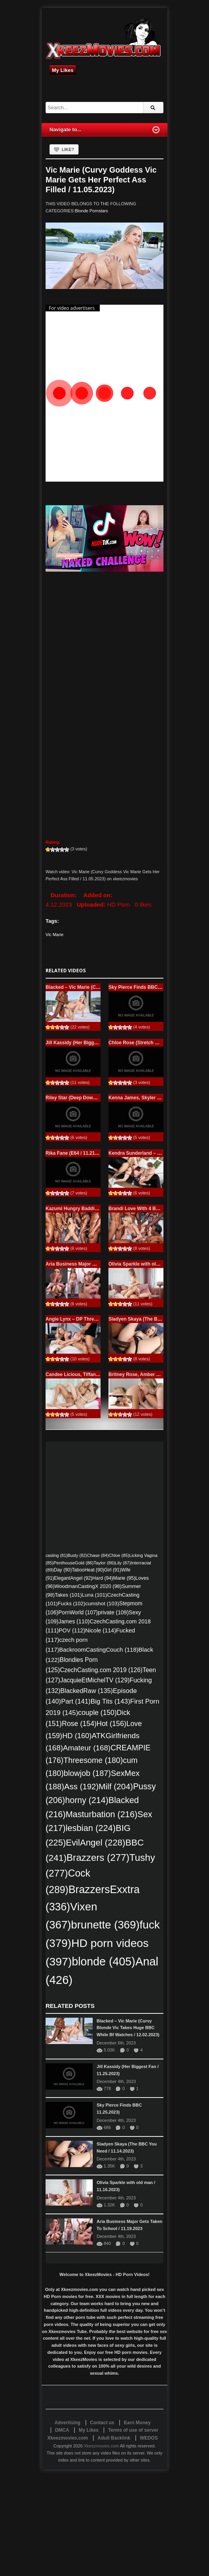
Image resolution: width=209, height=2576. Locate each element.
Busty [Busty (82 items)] (77, 1555)
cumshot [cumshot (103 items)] (102, 1603)
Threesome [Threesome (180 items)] (93, 1760)
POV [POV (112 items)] (72, 1630)
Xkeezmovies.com (101, 2446)
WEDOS (149, 2438)
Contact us (102, 2422)
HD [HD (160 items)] (77, 1735)
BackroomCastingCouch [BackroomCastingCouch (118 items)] (99, 1649)
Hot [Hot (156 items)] (111, 1724)
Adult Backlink (113, 2438)
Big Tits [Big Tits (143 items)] (110, 1701)
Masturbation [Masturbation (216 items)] (102, 1814)
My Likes (62, 70)
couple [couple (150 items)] (97, 1713)
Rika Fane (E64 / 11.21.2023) (77, 1153)
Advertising (68, 2422)
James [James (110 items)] (74, 1621)
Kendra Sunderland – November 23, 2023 (154, 1153)
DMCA (62, 2430)
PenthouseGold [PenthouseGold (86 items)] (73, 1562)
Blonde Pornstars (91, 210)
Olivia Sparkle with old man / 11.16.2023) (153, 1264)
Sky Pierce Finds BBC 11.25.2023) (146, 987)
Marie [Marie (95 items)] (124, 1578)
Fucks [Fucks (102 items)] (71, 1603)
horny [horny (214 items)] (86, 1800)
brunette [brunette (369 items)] (105, 1925)
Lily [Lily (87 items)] (123, 1562)
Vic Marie (55, 934)
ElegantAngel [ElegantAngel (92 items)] (73, 1578)
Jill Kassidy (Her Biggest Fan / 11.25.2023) (92, 1042)
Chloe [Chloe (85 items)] (119, 1555)
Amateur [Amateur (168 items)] (86, 1748)
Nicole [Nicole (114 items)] (100, 1630)
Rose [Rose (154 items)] (79, 1724)
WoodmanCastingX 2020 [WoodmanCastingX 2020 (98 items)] (88, 1586)
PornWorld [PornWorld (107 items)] (78, 1613)
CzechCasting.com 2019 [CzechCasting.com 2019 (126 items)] (101, 1670)
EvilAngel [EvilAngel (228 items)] (95, 1842)
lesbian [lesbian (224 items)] (91, 1828)
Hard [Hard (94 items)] (102, 1578)
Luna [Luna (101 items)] (94, 1595)
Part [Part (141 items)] (75, 1701)
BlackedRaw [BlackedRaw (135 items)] (86, 1690)
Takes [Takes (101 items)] (68, 1595)
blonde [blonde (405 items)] (104, 1961)
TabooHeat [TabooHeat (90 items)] (88, 1570)
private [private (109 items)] (113, 1612)
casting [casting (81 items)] (57, 1555)
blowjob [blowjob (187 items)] (87, 1773)
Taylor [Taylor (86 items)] (104, 1562)
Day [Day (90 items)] (63, 1570)
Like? (68, 149)
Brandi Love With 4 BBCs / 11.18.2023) (151, 1208)
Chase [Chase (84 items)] (97, 1555)
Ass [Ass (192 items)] (81, 1786)
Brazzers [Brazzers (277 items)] (97, 1857)
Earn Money (137, 2422)
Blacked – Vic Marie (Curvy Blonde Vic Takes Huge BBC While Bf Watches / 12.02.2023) (128, 2027)
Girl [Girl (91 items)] (112, 1570)
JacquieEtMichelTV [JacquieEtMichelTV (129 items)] (95, 1680)
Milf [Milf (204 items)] (116, 1786)
